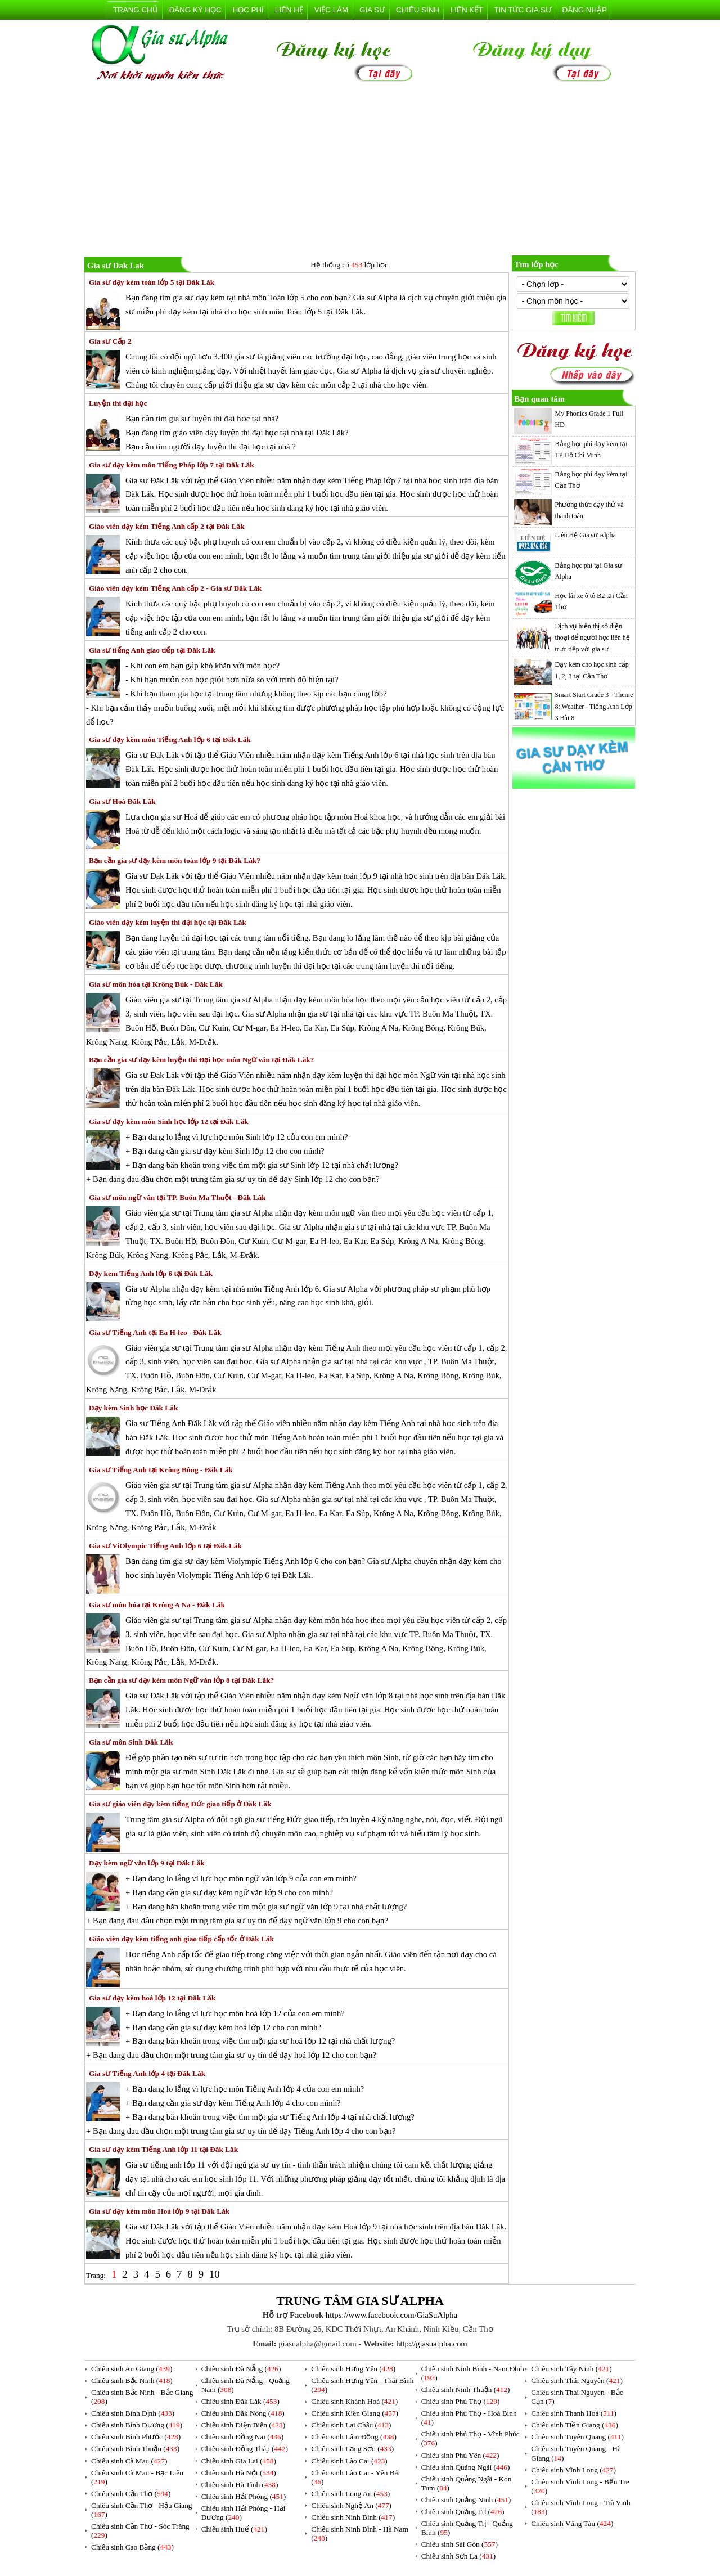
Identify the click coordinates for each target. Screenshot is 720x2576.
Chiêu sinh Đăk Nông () (243, 2413)
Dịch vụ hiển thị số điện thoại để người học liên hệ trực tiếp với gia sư (592, 637)
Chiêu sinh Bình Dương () (136, 2425)
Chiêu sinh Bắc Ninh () (132, 2380)
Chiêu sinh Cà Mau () (129, 2461)
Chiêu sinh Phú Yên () (460, 2455)
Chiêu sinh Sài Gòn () (459, 2544)
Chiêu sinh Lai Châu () (351, 2425)
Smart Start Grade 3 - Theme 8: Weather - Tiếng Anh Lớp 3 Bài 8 (594, 706)
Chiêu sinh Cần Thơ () (130, 2493)
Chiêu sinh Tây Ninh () (571, 2368)
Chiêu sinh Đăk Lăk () (240, 2401)
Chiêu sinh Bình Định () (132, 2413)
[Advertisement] (360, 171)
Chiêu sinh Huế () (234, 2529)
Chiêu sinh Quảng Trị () (463, 2511)
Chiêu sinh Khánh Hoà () (354, 2401)
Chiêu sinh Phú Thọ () (460, 2401)
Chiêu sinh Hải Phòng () (243, 2496)
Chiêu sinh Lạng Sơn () (352, 2448)
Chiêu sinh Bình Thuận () (135, 2448)
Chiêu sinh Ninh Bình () (353, 2517)
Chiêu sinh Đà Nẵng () (241, 2368)
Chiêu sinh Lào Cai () (349, 2461)
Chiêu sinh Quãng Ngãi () (465, 2467)
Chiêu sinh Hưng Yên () (353, 2368)
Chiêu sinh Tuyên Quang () (577, 2437)
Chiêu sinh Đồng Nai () (242, 2437)
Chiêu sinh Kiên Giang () (354, 2413)
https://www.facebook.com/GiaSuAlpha (391, 2314)
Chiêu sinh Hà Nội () (238, 2473)
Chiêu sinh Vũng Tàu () (572, 2523)
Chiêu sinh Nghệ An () (351, 2505)
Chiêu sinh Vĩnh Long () (573, 2470)
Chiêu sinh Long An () (350, 2493)
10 (214, 2274)
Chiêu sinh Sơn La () (458, 2556)
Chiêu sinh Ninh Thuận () (465, 2389)
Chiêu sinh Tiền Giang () (574, 2425)
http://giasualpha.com (431, 2343)
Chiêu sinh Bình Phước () (136, 2437)
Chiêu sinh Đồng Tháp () (244, 2448)
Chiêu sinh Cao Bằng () (132, 2547)
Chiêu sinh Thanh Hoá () (573, 2413)
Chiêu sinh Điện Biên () (243, 2425)
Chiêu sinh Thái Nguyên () (577, 2380)
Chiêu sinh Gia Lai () (238, 2461)
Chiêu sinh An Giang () (131, 2368)
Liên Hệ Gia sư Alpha (585, 535)
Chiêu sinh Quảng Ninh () (466, 2500)
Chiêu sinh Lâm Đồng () (354, 2437)
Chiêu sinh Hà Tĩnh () (239, 2484)
